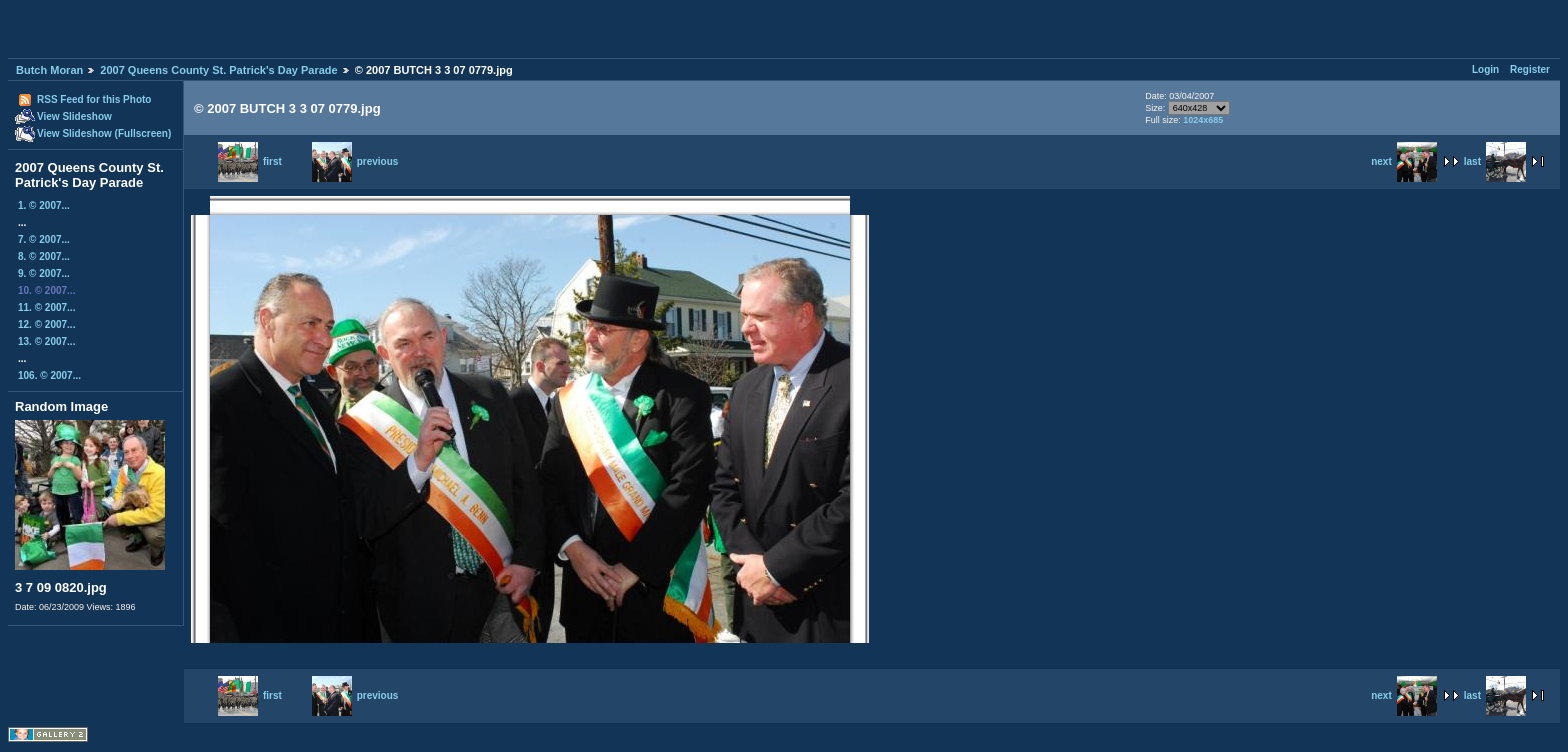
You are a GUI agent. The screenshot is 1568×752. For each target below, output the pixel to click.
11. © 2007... (46, 307)
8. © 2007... (44, 256)
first (250, 161)
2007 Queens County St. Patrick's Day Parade (218, 70)
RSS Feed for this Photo (94, 99)
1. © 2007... (44, 205)
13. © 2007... (46, 341)
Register (1530, 69)
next (1404, 161)
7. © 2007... (44, 239)
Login (1485, 69)
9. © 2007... (44, 273)
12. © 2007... (46, 324)
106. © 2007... (49, 375)
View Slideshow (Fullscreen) (104, 133)
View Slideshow (74, 116)
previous (355, 161)
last (1495, 161)
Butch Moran (49, 70)
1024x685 (1203, 120)
